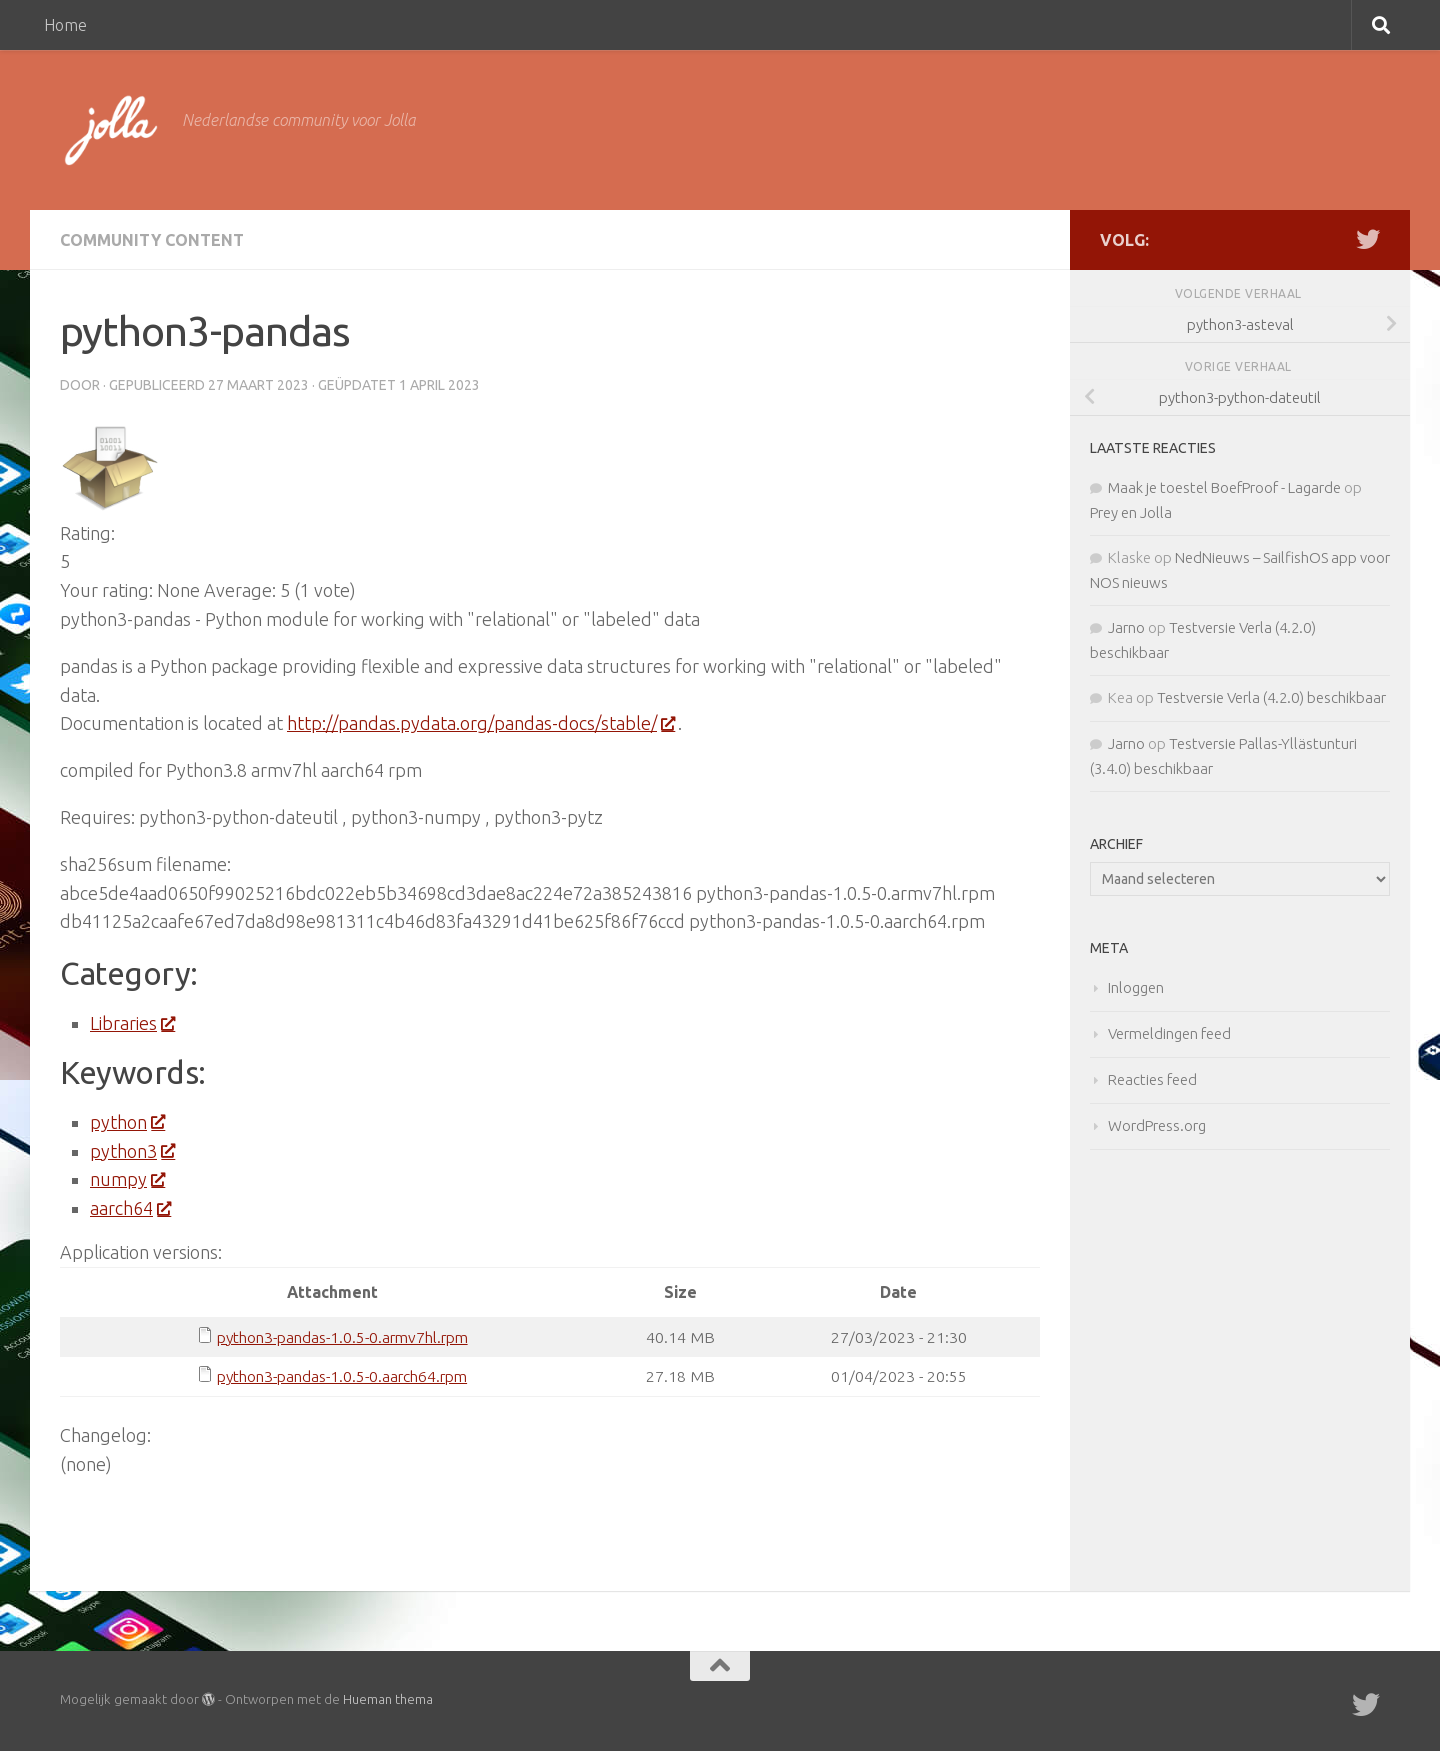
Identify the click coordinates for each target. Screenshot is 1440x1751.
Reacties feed (1152, 1079)
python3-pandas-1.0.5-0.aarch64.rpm (342, 1376)
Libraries (132, 1023)
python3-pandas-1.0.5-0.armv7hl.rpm (342, 1337)
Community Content (152, 240)
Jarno (1126, 627)
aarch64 (130, 1208)
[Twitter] (1368, 239)
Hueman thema (388, 1699)
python (127, 1122)
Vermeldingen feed (1169, 1033)
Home (65, 25)
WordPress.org (1157, 1125)
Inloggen (1136, 987)
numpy (127, 1179)
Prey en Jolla (1131, 512)
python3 (132, 1151)
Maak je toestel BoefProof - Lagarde (1224, 487)
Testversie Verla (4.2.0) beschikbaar (1271, 697)
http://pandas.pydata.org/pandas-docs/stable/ (480, 723)
